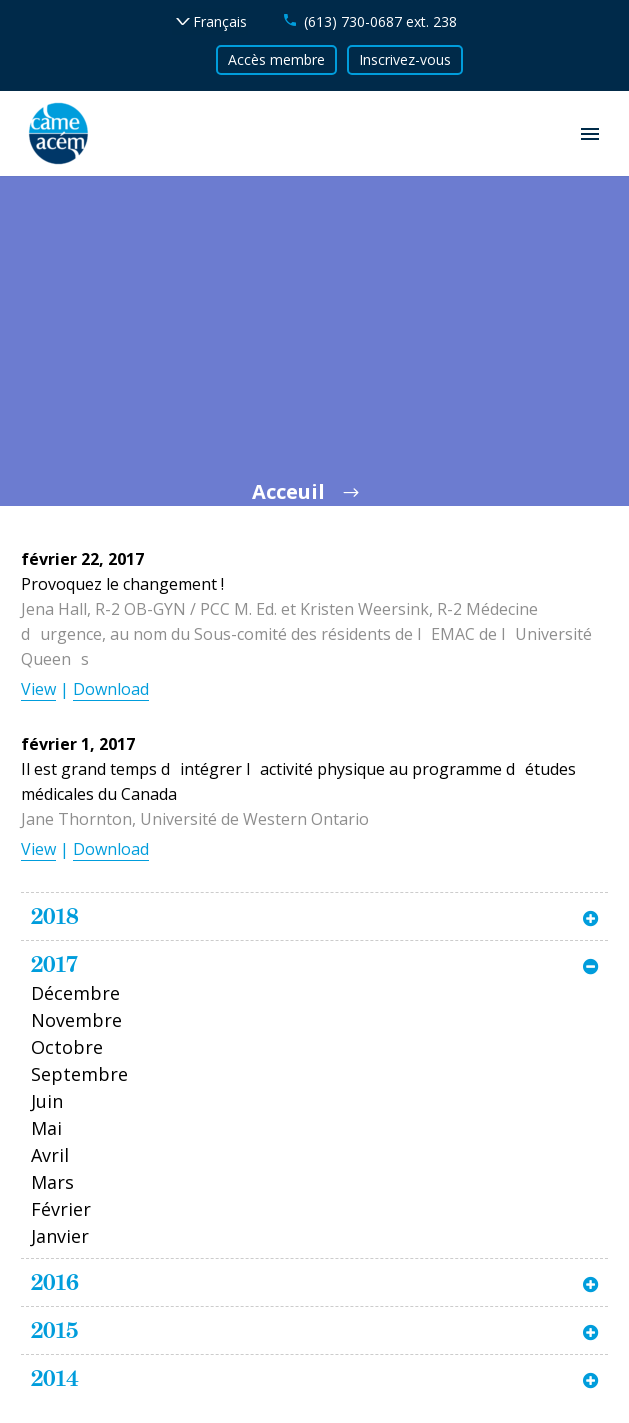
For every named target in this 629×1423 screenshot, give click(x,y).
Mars (52, 1182)
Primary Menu (590, 134)
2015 (54, 1330)
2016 (55, 1282)
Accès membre (276, 59)
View (38, 689)
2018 (55, 916)
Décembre (75, 993)
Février (61, 1209)
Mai (46, 1128)
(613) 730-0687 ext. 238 (380, 21)
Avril (50, 1155)
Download (111, 689)
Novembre (76, 1020)
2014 (55, 1378)
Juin (47, 1101)
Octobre (67, 1047)
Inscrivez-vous (405, 59)
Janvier (60, 1236)
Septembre (79, 1074)
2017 (54, 964)
